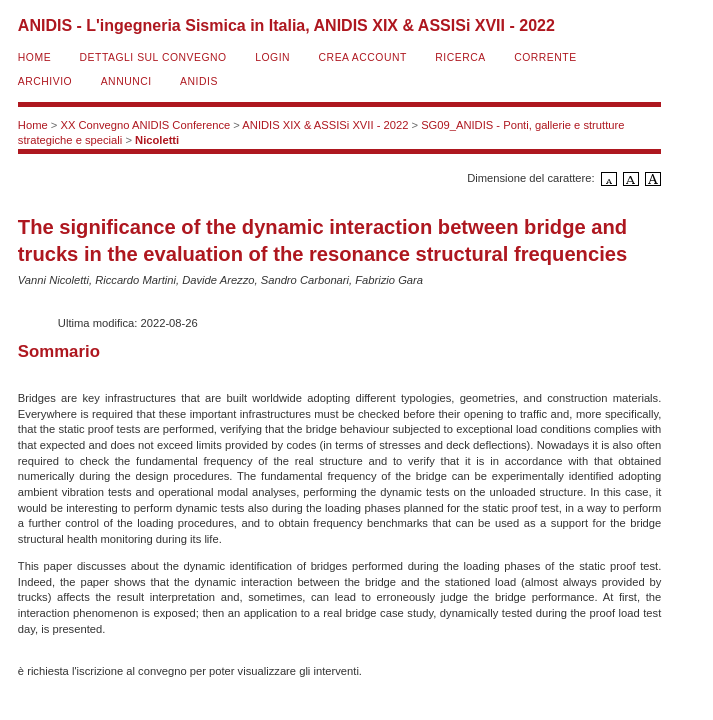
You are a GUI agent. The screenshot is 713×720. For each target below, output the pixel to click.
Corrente (545, 57)
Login (272, 57)
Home (34, 57)
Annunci (126, 81)
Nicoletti (157, 140)
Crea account (363, 57)
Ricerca (460, 57)
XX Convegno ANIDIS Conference (145, 125)
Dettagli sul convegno (153, 57)
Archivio (45, 81)
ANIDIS (199, 81)
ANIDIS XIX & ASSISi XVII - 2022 (325, 125)
